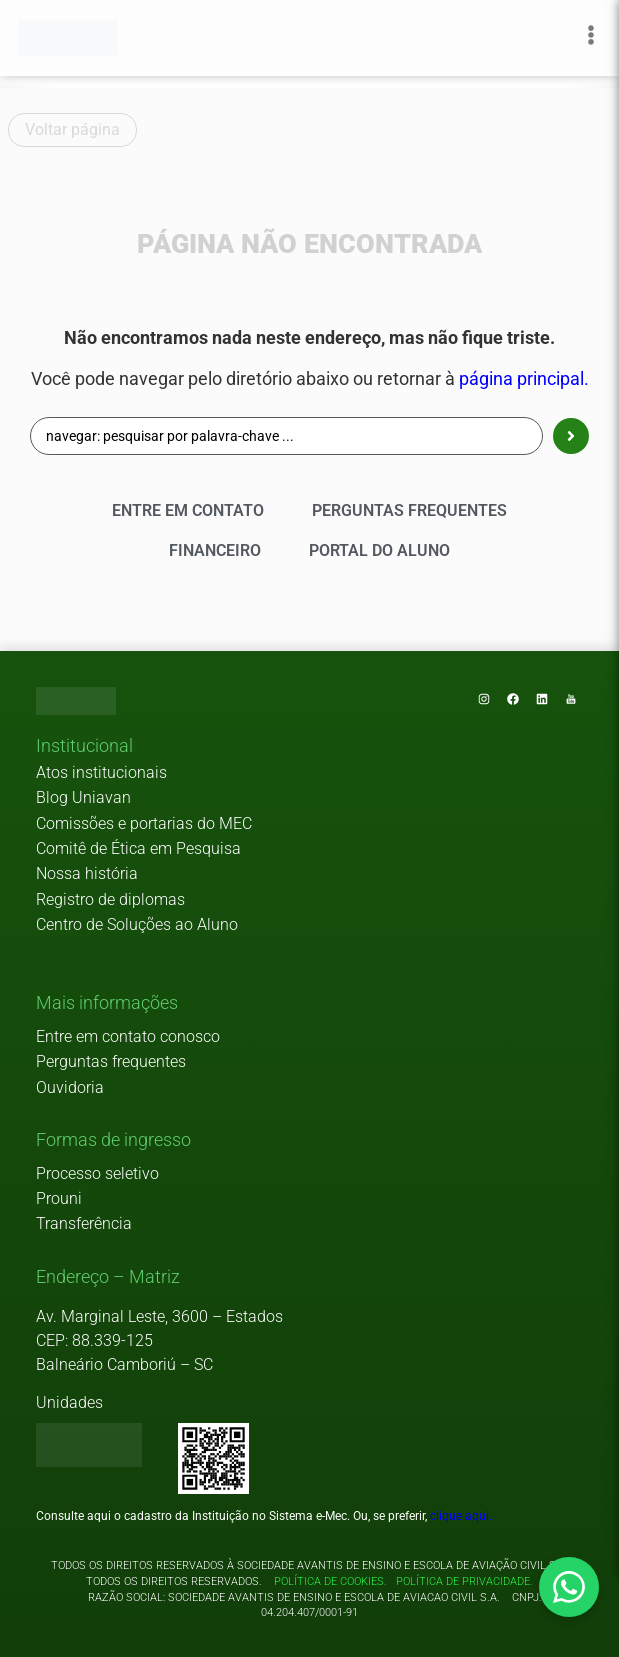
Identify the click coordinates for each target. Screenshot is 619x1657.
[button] (84, 747)
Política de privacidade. (461, 1581)
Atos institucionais (101, 772)
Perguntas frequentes (111, 1061)
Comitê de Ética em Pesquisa (138, 848)
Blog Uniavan (83, 797)
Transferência (84, 1223)
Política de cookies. (330, 1581)
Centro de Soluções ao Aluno (137, 924)
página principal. (524, 379)
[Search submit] (571, 436)
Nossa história (87, 873)
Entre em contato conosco (128, 1036)
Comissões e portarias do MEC (144, 823)
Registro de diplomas (110, 899)
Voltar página (72, 129)
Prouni (59, 1198)
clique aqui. (461, 1516)
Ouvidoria (70, 1087)
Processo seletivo (97, 1173)
